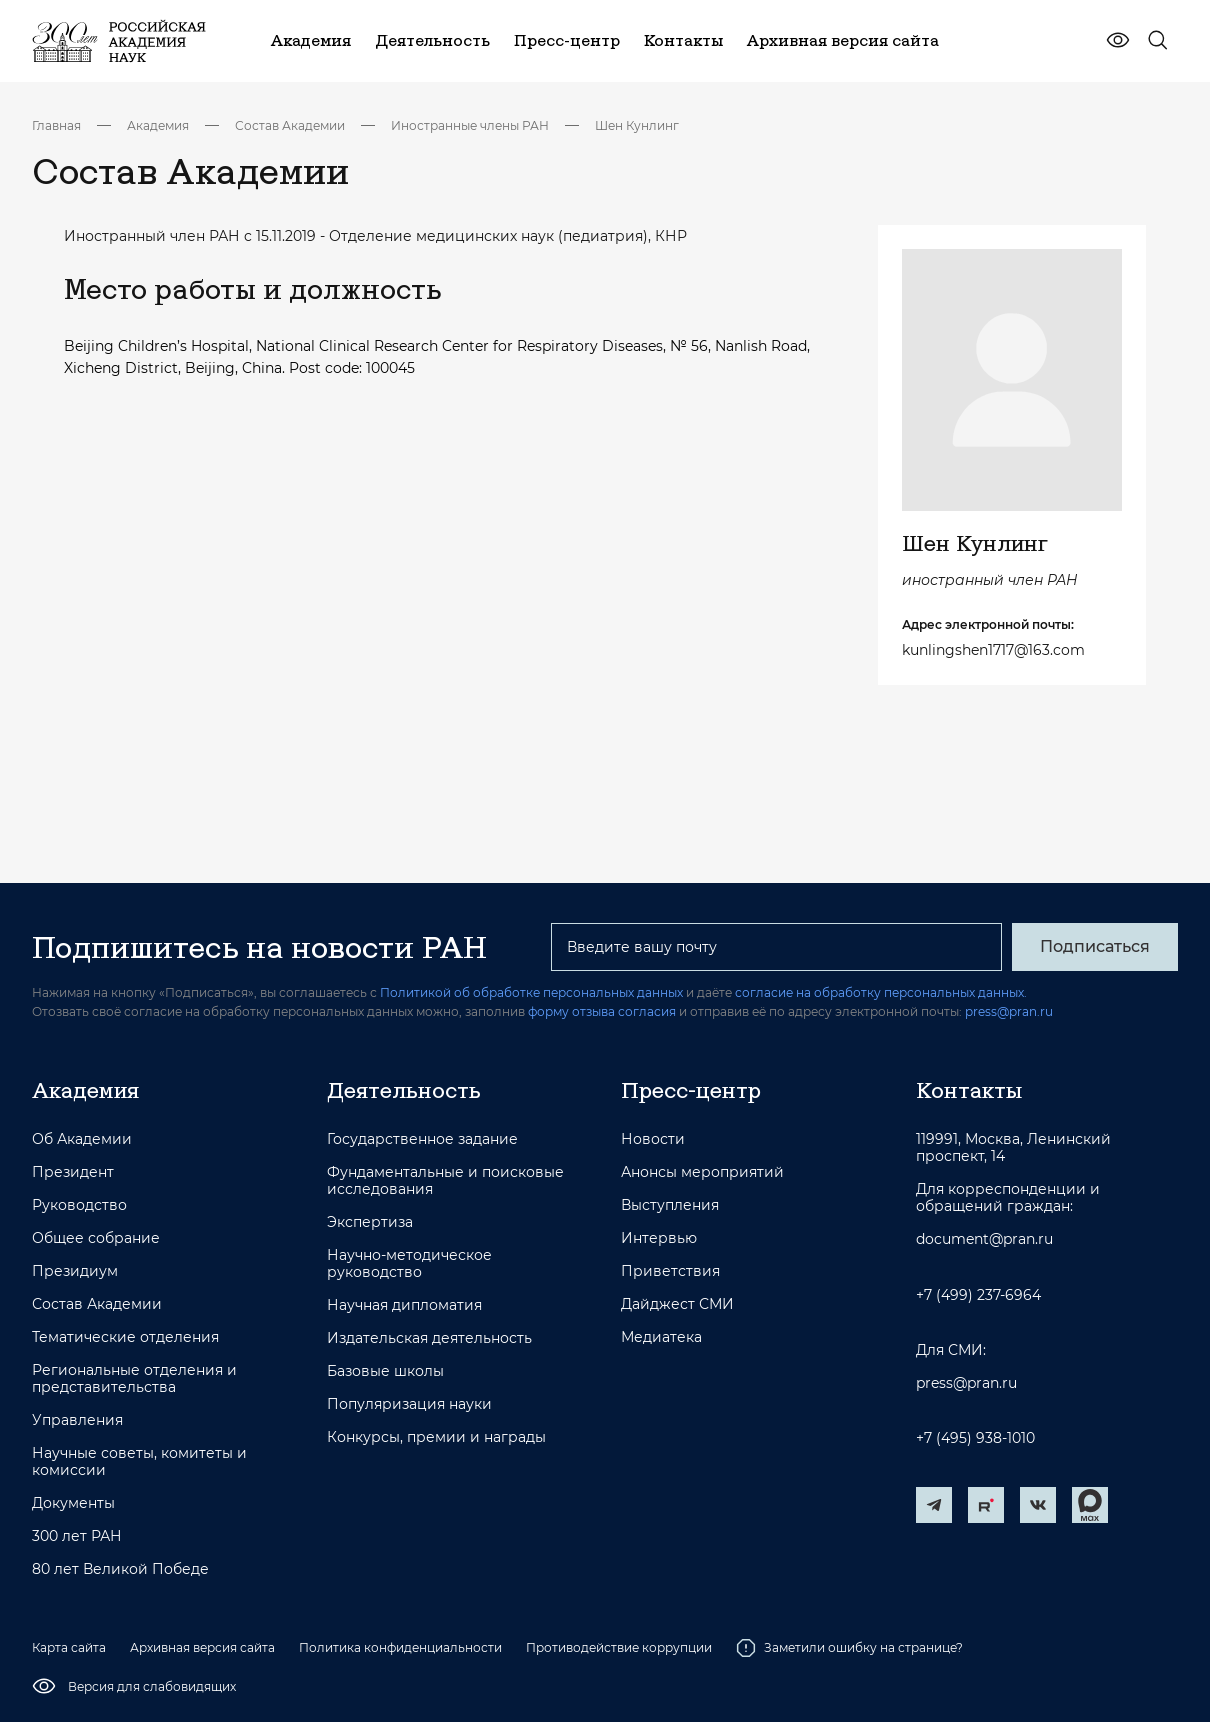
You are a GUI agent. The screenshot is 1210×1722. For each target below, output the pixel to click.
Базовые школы (385, 1371)
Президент (73, 1172)
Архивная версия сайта (202, 1647)
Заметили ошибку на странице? (849, 1648)
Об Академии (82, 1139)
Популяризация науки (409, 1404)
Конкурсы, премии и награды (436, 1437)
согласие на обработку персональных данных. (881, 992)
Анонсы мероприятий (702, 1172)
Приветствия (670, 1271)
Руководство (79, 1205)
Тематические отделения (125, 1337)
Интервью (659, 1238)
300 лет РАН (77, 1536)
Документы (73, 1503)
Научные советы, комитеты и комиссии (139, 1462)
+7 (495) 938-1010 (975, 1438)
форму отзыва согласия (602, 1011)
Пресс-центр (691, 1090)
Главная (56, 125)
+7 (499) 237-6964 (978, 1295)
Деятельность (404, 1090)
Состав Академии (290, 125)
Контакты (969, 1090)
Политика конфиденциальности (400, 1647)
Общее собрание (96, 1238)
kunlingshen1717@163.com (993, 650)
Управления (77, 1420)
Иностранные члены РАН (470, 125)
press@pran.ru (1009, 1011)
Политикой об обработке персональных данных (531, 992)
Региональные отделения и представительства (134, 1379)
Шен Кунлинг (637, 125)
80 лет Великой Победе (120, 1569)
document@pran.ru (984, 1239)
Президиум (75, 1271)
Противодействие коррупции (619, 1647)
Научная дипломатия (404, 1305)
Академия (158, 125)
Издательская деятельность (429, 1338)
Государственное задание (422, 1139)
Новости (653, 1139)
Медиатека (661, 1337)
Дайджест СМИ (677, 1304)
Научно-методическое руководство (409, 1264)
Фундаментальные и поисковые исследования (445, 1181)
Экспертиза (370, 1222)
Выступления (670, 1205)
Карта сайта (69, 1647)
